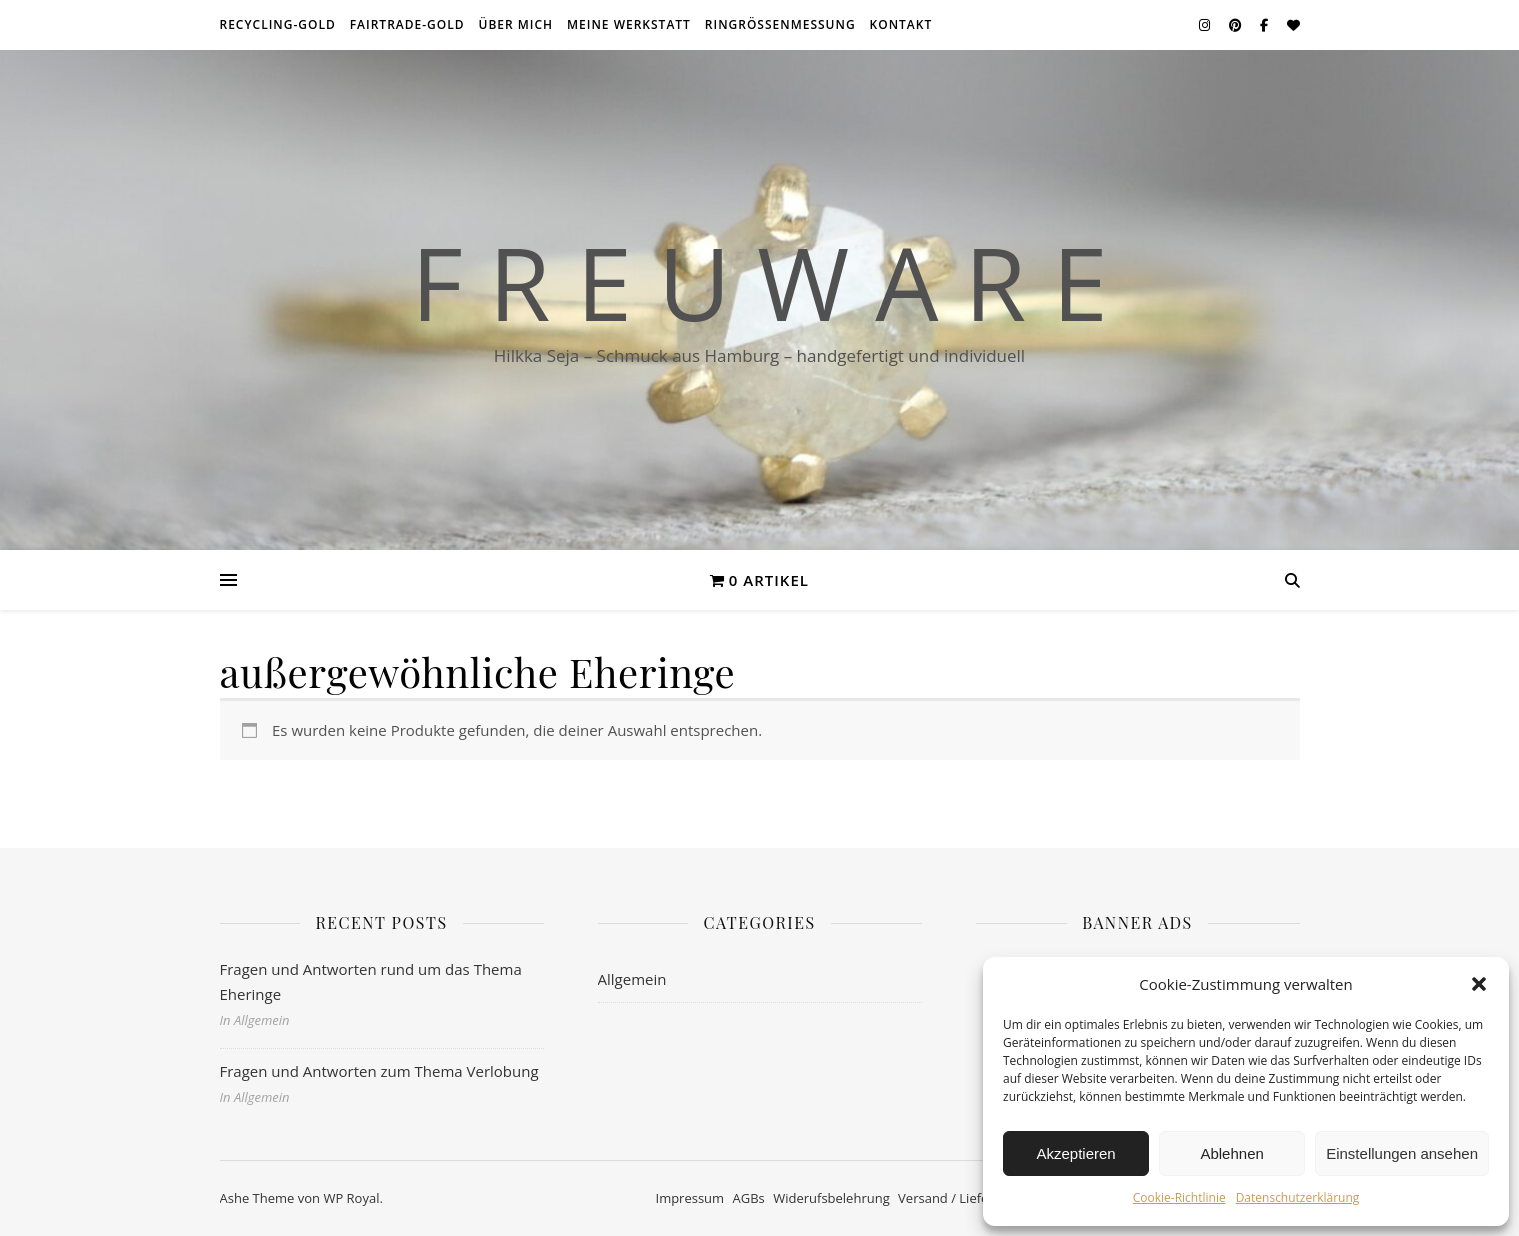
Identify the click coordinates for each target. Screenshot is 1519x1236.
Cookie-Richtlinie (1179, 1197)
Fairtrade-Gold (407, 24)
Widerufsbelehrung (831, 1198)
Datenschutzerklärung (1298, 1197)
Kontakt (901, 24)
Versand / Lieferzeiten (964, 1198)
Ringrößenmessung (780, 24)
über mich (515, 24)
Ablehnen (1231, 1153)
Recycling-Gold (278, 24)
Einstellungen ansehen (1402, 1153)
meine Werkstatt (629, 24)
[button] (1479, 984)
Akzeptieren (1075, 1153)
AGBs (749, 1198)
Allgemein (632, 979)
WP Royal (351, 1198)
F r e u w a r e (759, 282)
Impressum (690, 1198)
